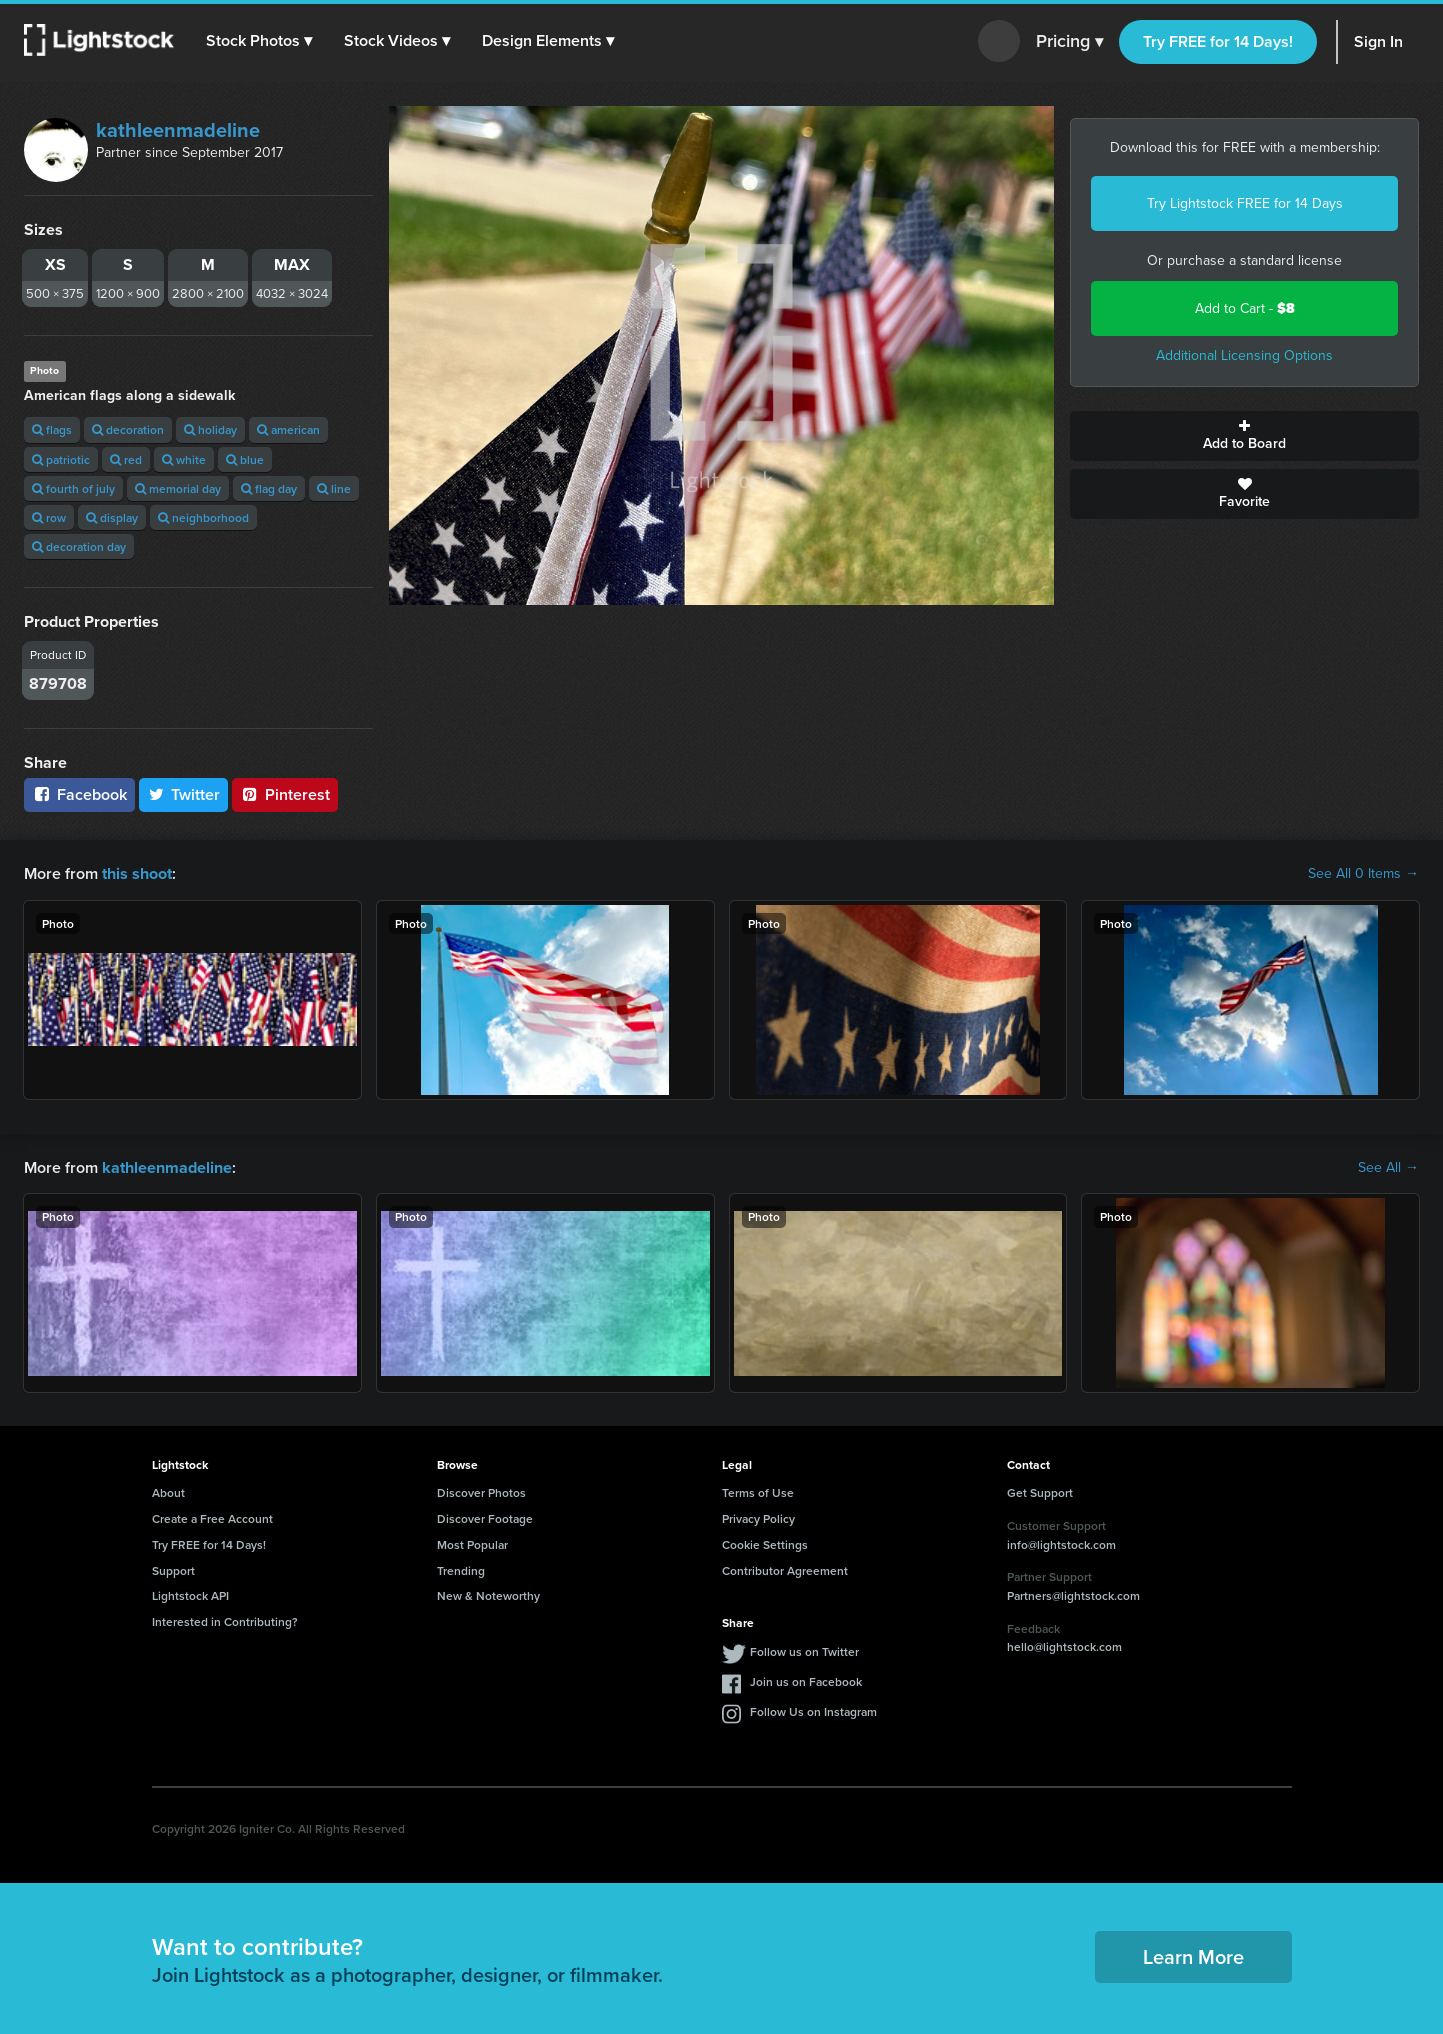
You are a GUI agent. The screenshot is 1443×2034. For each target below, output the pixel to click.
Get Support (1040, 1492)
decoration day (79, 546)
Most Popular (472, 1544)
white (184, 459)
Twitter (184, 794)
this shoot (137, 873)
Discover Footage (485, 1518)
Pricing (1069, 42)
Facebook (79, 794)
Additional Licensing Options (1244, 355)
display (112, 517)
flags (52, 429)
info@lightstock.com (1061, 1543)
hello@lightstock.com (1064, 1646)
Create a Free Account (212, 1518)
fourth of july (73, 488)
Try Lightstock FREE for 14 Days (1245, 203)
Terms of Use (758, 1492)
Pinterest (285, 794)
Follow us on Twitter (804, 1651)
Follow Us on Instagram (813, 1711)
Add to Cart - (1245, 308)
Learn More (1193, 1956)
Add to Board (1244, 436)
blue (245, 459)
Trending (461, 1569)
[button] (259, 41)
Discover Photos (481, 1492)
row (49, 517)
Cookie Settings (765, 1544)
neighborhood (203, 517)
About (168, 1492)
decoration (128, 429)
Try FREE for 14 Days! (1218, 41)
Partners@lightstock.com (1073, 1595)
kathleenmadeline (178, 130)
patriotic (61, 459)
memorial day (178, 488)
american (288, 429)
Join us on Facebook (806, 1681)
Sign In (1378, 41)
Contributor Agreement (785, 1569)
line (334, 488)
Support (173, 1569)
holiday (210, 429)
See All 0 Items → (1363, 874)
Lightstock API (190, 1595)
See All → (1388, 1167)
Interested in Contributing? (225, 1621)
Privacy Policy (758, 1518)
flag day (269, 488)
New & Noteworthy (488, 1595)
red (126, 459)
